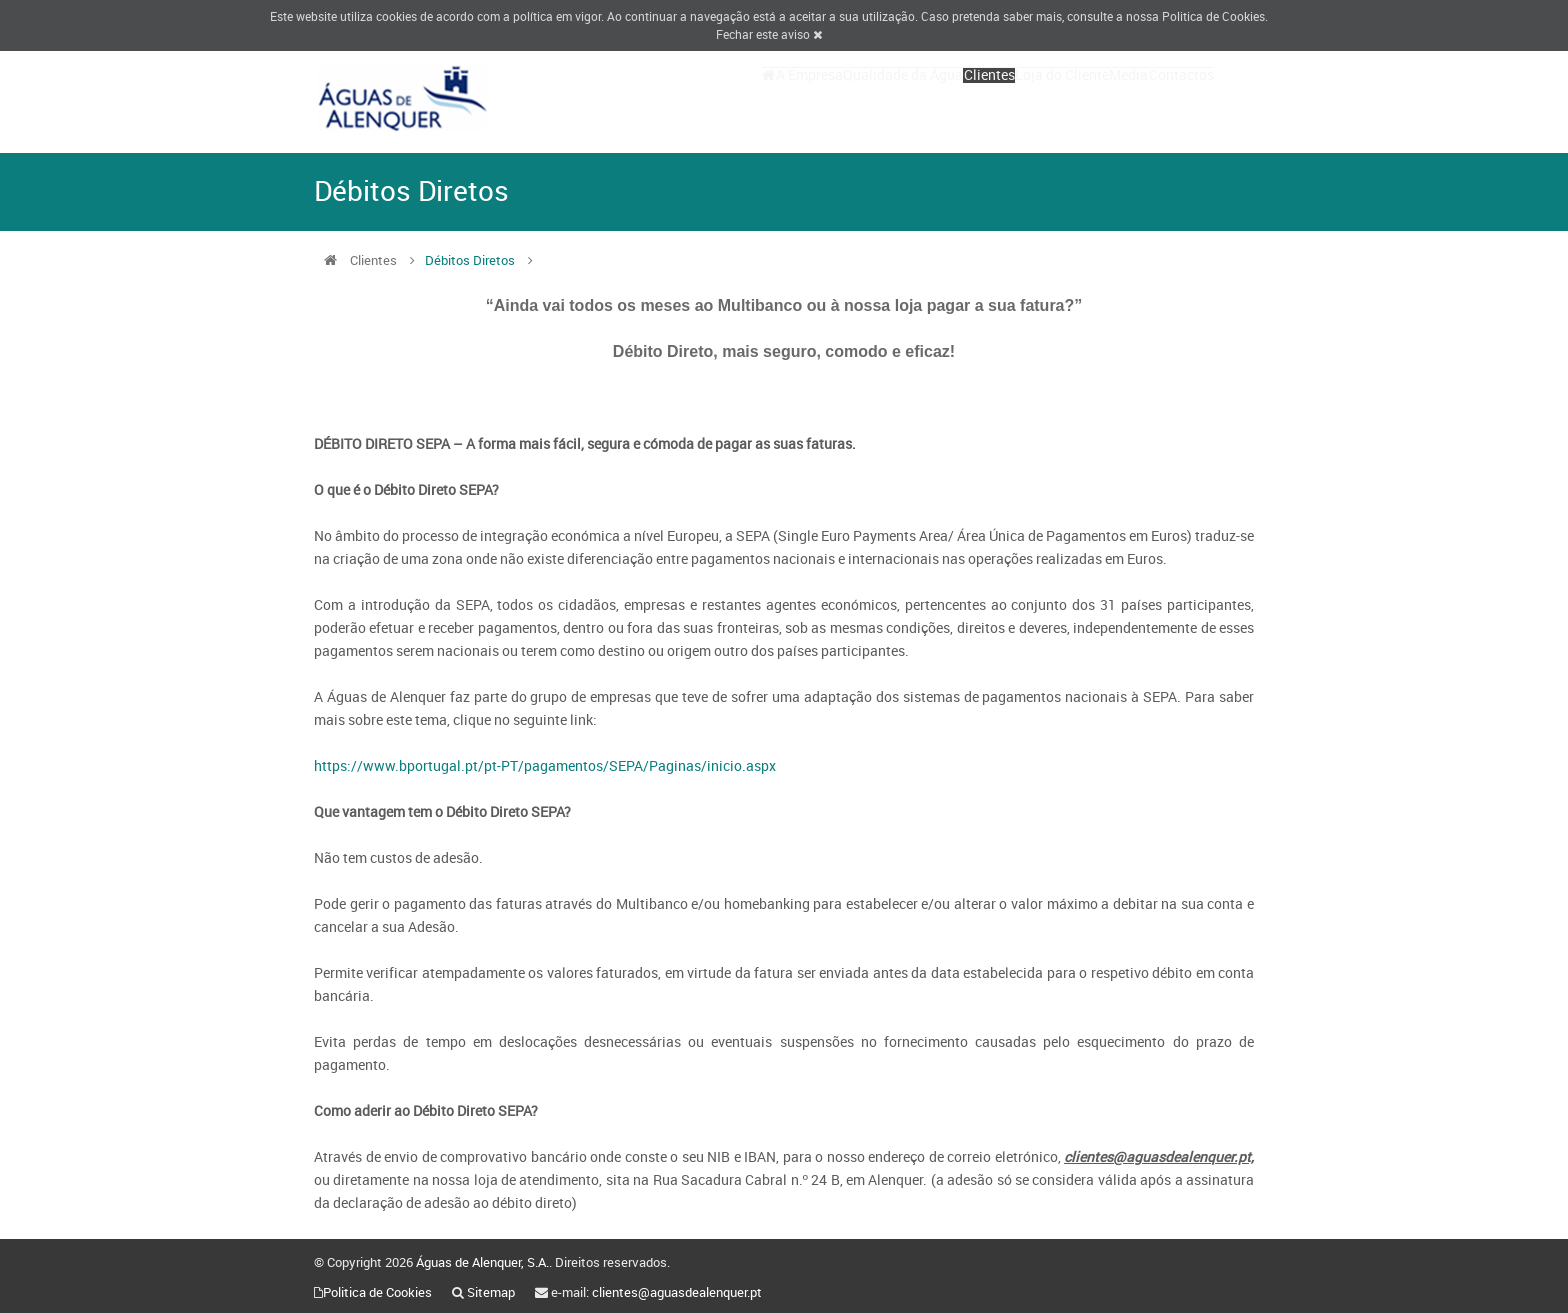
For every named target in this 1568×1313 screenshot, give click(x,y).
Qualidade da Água (815, 97)
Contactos (1171, 97)
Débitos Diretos (470, 260)
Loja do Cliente (1013, 97)
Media (1099, 97)
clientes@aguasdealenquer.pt (677, 1292)
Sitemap (491, 1292)
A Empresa (701, 97)
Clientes (920, 97)
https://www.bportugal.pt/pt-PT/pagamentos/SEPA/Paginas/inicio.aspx (545, 765)
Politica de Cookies (1213, 16)
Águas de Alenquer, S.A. (482, 1262)
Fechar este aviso (769, 34)
